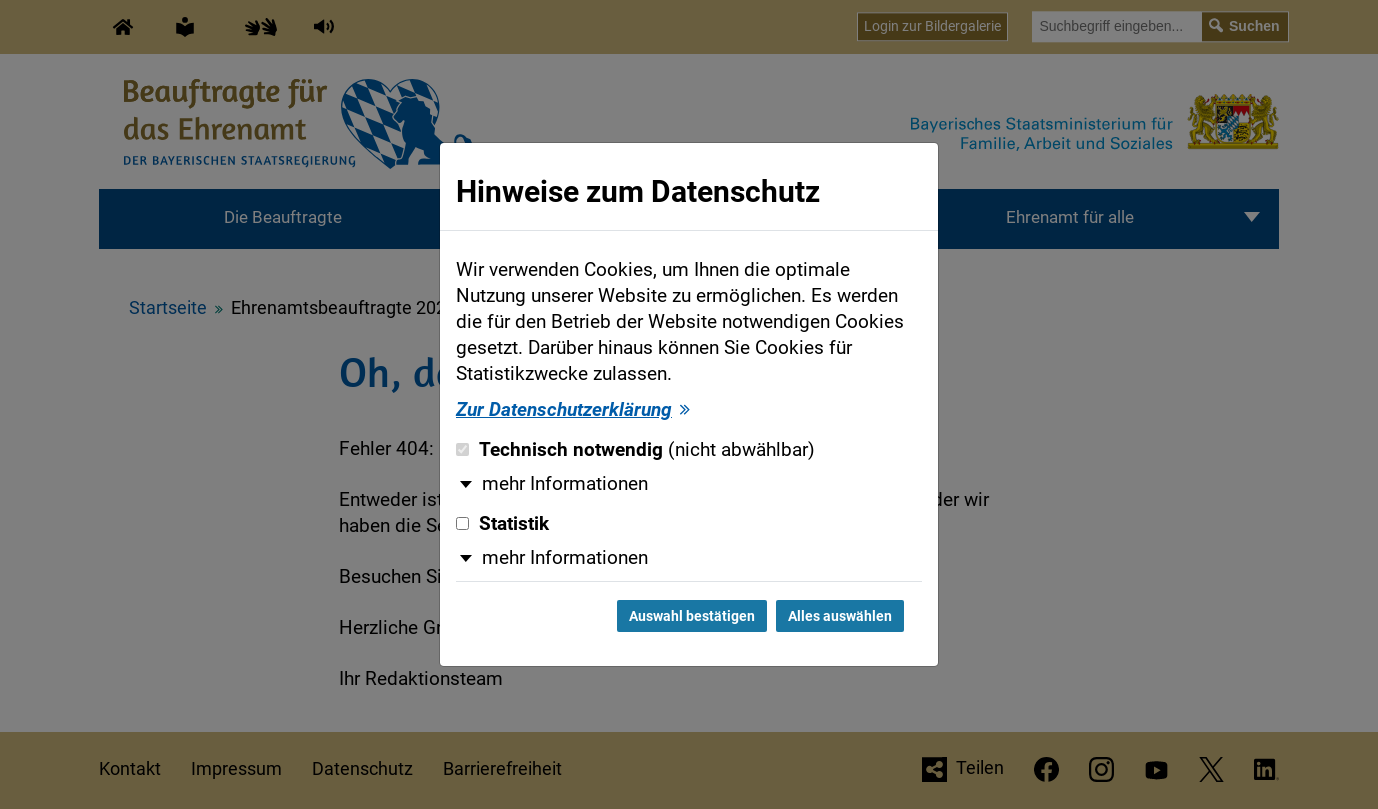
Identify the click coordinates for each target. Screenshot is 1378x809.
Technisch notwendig (635, 450)
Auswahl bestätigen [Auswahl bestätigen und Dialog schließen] (692, 616)
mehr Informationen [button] (565, 484)
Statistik (502, 524)
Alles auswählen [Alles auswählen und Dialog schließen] (840, 616)
